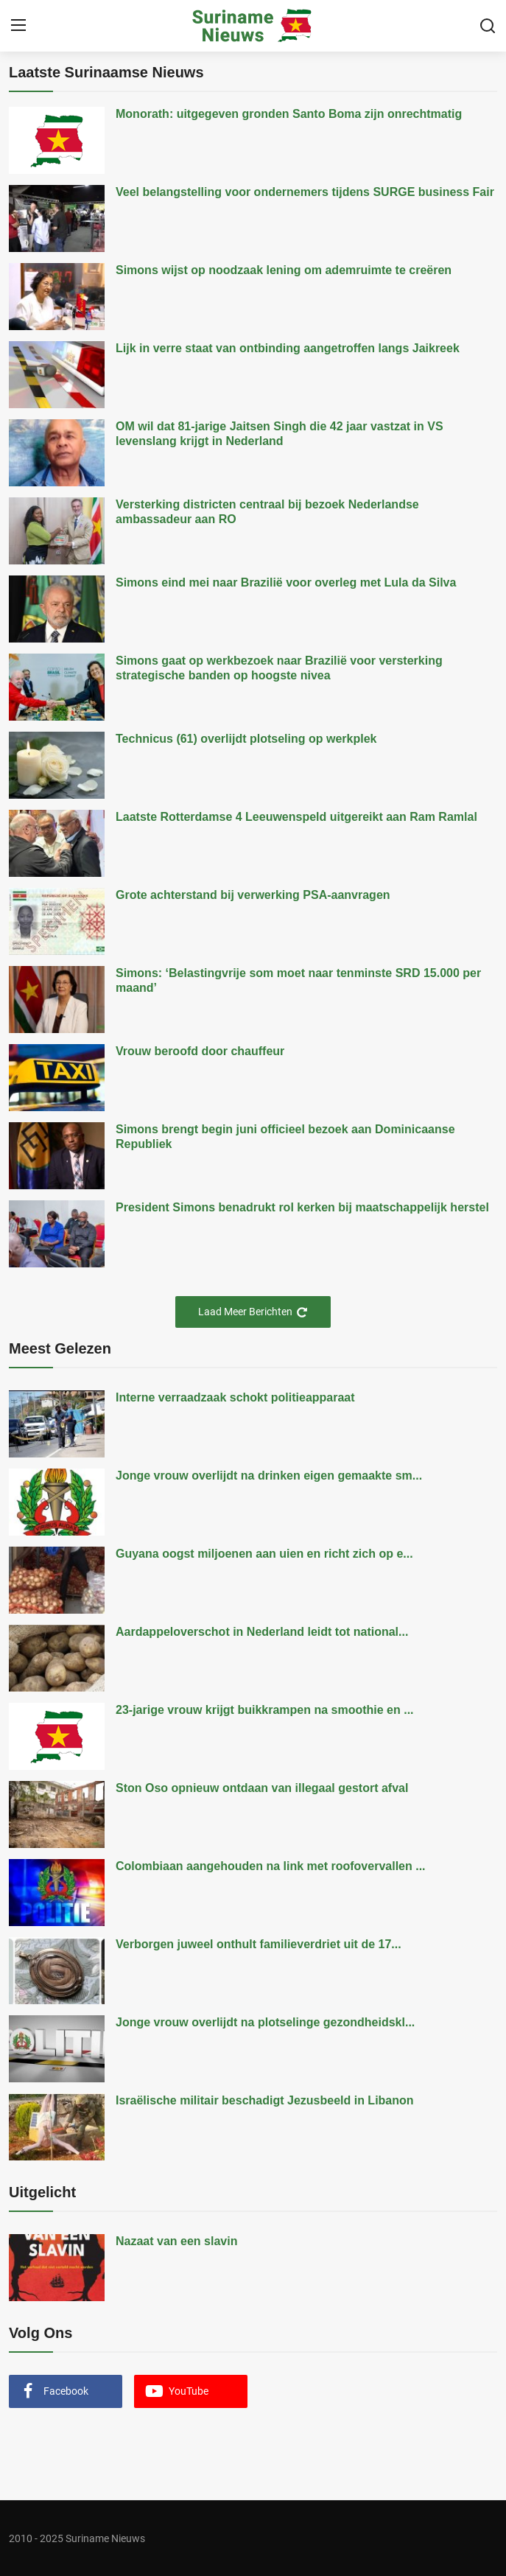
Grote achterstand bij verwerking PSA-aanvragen (253, 895)
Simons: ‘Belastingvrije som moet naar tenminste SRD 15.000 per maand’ (298, 980)
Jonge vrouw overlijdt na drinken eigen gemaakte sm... (269, 1475)
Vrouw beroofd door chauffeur (200, 1051)
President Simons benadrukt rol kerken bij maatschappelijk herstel (302, 1207)
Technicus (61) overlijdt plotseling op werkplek (246, 738)
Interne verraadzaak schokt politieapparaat (235, 1397)
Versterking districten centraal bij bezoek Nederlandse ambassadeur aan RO (267, 511)
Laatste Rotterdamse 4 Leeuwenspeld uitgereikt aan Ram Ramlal (296, 817)
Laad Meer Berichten (253, 1312)
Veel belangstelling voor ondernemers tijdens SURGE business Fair (305, 192)
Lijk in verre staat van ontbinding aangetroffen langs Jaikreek (288, 348)
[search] (487, 26)
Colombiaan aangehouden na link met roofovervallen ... (271, 1866)
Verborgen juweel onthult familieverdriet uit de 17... (258, 1944)
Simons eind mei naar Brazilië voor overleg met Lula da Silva (286, 582)
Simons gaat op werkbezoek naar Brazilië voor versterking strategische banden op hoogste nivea (279, 668)
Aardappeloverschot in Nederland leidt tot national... (262, 1631)
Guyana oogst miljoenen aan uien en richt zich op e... (264, 1553)
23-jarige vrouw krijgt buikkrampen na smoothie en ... (265, 1710)
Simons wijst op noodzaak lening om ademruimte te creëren (283, 270)
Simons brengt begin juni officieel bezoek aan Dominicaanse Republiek (285, 1136)
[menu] (18, 26)
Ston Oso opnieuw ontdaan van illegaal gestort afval (262, 1788)
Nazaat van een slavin (176, 2241)
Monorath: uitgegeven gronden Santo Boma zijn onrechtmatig (289, 114)
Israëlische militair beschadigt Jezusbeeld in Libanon (265, 2100)
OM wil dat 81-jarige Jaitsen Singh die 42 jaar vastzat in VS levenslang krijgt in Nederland (279, 433)
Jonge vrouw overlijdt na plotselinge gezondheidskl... (265, 2022)
